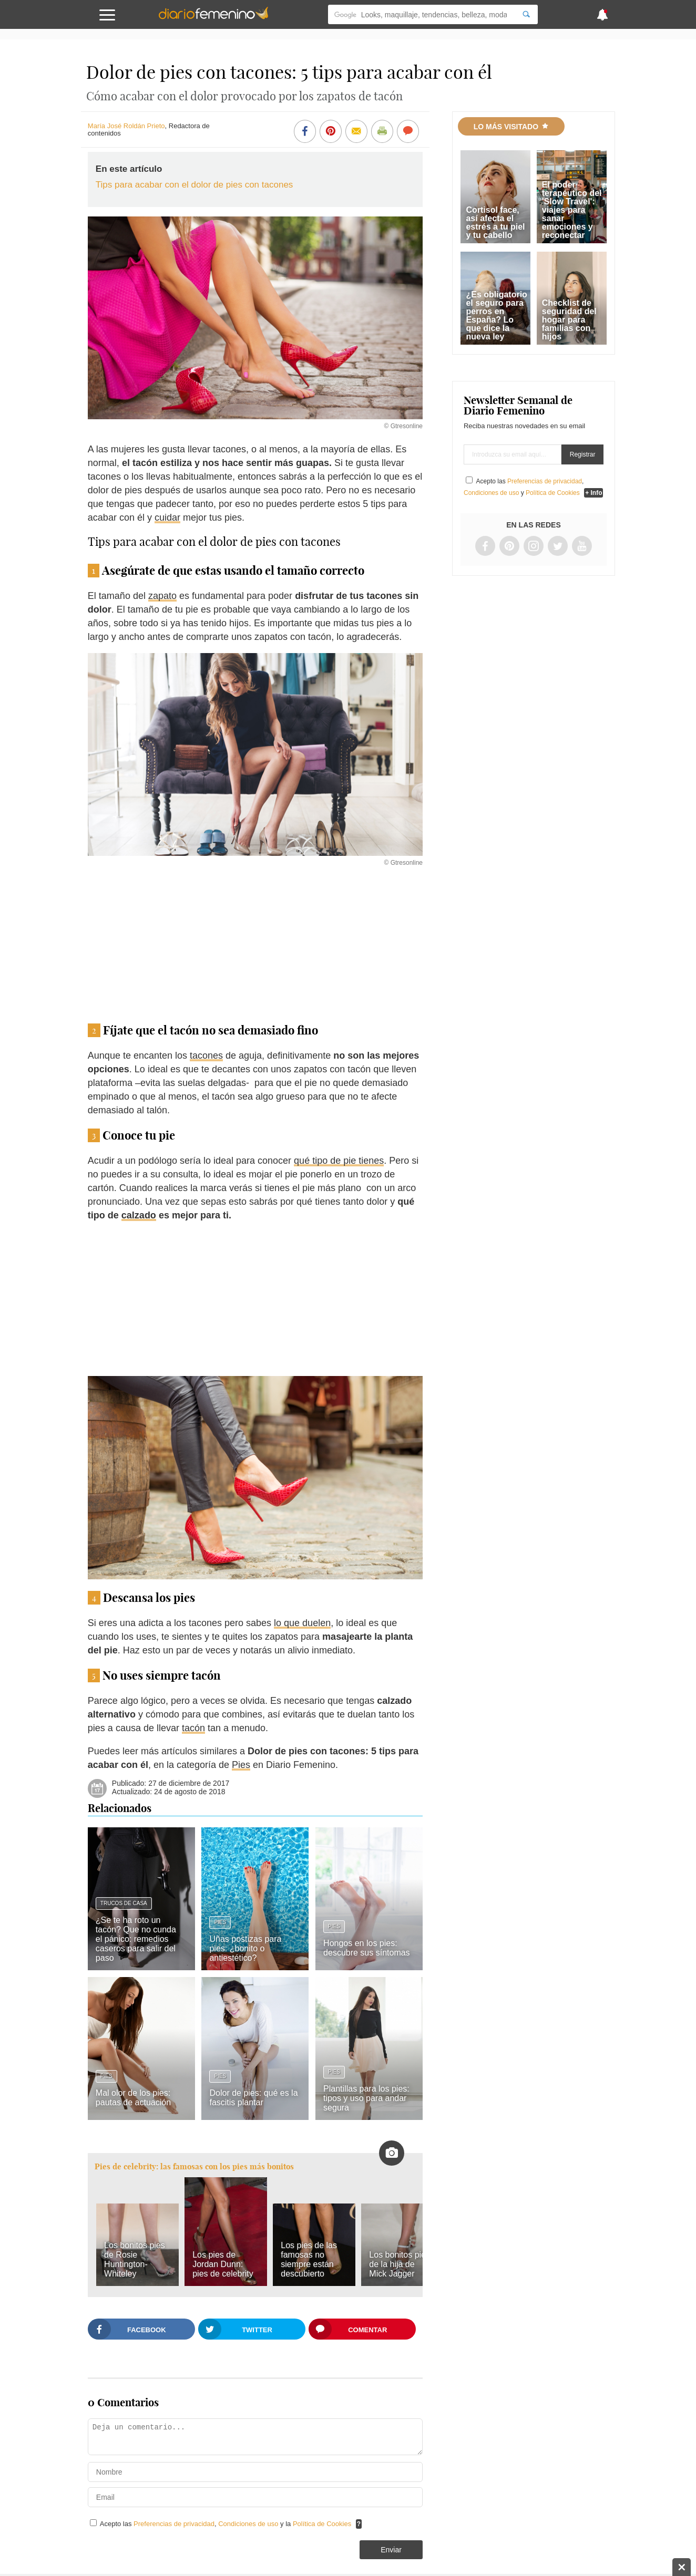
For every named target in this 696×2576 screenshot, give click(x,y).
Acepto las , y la (226, 2524)
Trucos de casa (123, 1903)
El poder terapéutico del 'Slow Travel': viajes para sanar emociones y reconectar (572, 210)
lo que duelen (302, 1623)
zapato (162, 596)
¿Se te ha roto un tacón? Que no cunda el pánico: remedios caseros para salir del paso (136, 1939)
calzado (138, 1215)
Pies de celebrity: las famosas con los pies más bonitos (194, 2166)
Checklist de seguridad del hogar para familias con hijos (569, 319)
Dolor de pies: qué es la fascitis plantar (253, 2097)
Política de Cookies (322, 2524)
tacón (193, 1728)
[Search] (526, 14)
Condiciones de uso (249, 2524)
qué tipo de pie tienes (339, 1160)
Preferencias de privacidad (174, 2524)
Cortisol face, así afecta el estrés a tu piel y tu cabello (495, 222)
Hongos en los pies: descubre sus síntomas (366, 1948)
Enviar (391, 2550)
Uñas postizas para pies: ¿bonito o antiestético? (245, 1948)
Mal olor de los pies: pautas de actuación (133, 2097)
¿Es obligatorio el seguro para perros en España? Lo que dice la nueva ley (496, 315)
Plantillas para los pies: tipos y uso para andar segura (366, 2098)
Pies (241, 1765)
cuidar (167, 517)
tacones (206, 1055)
